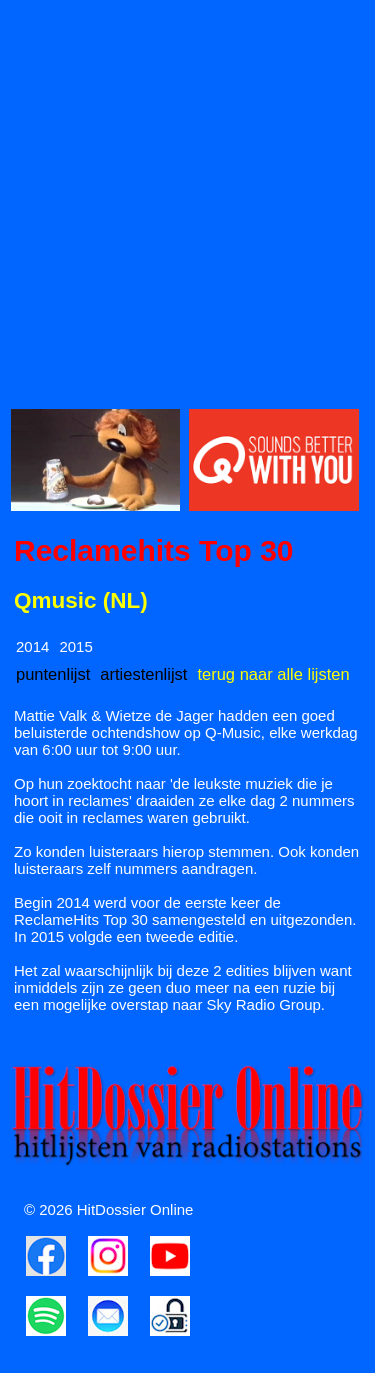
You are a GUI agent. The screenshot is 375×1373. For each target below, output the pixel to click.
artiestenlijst (143, 674)
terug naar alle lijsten (273, 674)
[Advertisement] (187, 198)
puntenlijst (53, 674)
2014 (32, 646)
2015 (75, 646)
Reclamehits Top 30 (154, 550)
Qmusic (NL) (81, 600)
